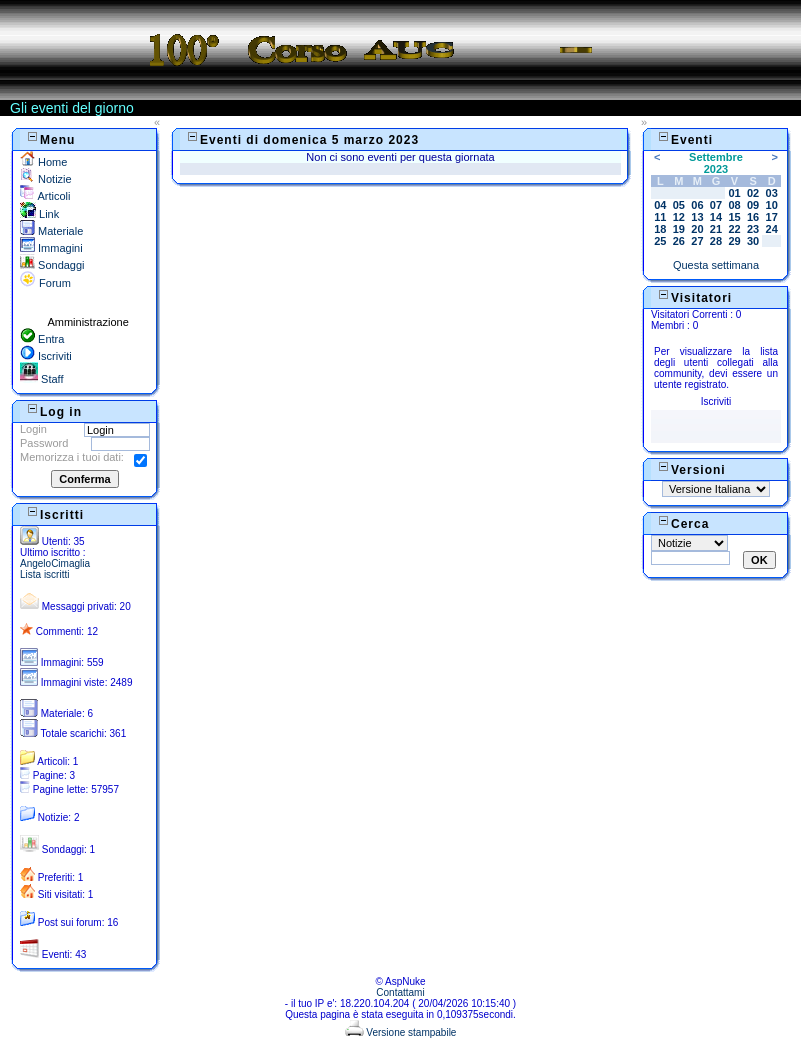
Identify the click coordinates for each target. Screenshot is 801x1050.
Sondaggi (52, 265)
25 (660, 241)
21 (716, 229)
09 (753, 205)
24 (772, 229)
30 (753, 241)
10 (772, 205)
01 (734, 193)
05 (679, 205)
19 (679, 229)
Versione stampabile (401, 1032)
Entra (42, 339)
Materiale (51, 231)
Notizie (46, 179)
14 (716, 217)
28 (716, 241)
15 (734, 217)
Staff (41, 379)
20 (697, 229)
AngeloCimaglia (55, 563)
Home (43, 162)
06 (697, 205)
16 (753, 217)
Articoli (45, 196)
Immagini (51, 248)
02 (753, 193)
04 (660, 205)
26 (679, 241)
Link (39, 214)
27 (697, 241)
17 (772, 217)
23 (753, 229)
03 (772, 193)
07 (716, 205)
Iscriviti (46, 356)
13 (697, 217)
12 (679, 217)
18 (660, 229)
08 (734, 205)
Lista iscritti (44, 574)
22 (734, 229)
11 (660, 217)
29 (734, 241)
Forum (45, 283)
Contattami (400, 992)
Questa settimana (716, 265)
